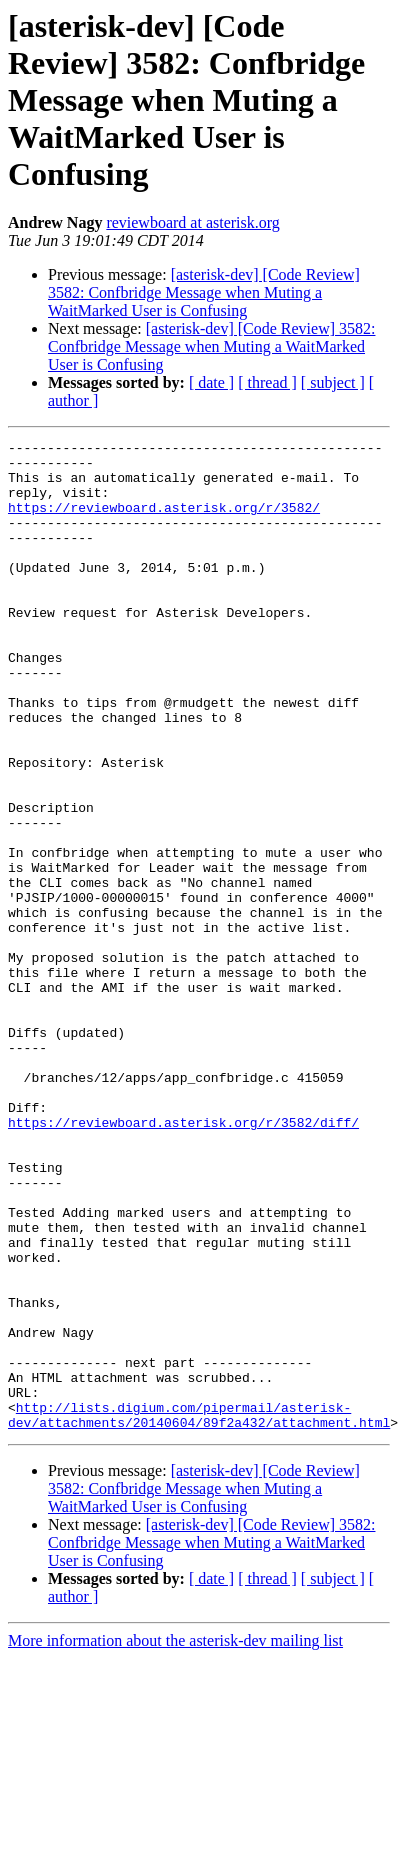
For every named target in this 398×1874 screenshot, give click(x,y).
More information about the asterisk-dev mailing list (175, 1838)
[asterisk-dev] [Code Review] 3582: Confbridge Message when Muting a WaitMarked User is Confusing (204, 292)
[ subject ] (333, 382)
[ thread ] (267, 382)
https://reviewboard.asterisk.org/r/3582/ (164, 522)
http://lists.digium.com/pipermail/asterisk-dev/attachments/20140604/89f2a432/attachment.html (199, 1611)
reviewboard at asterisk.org (192, 222)
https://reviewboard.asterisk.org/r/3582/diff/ (183, 1260)
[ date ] (211, 382)
